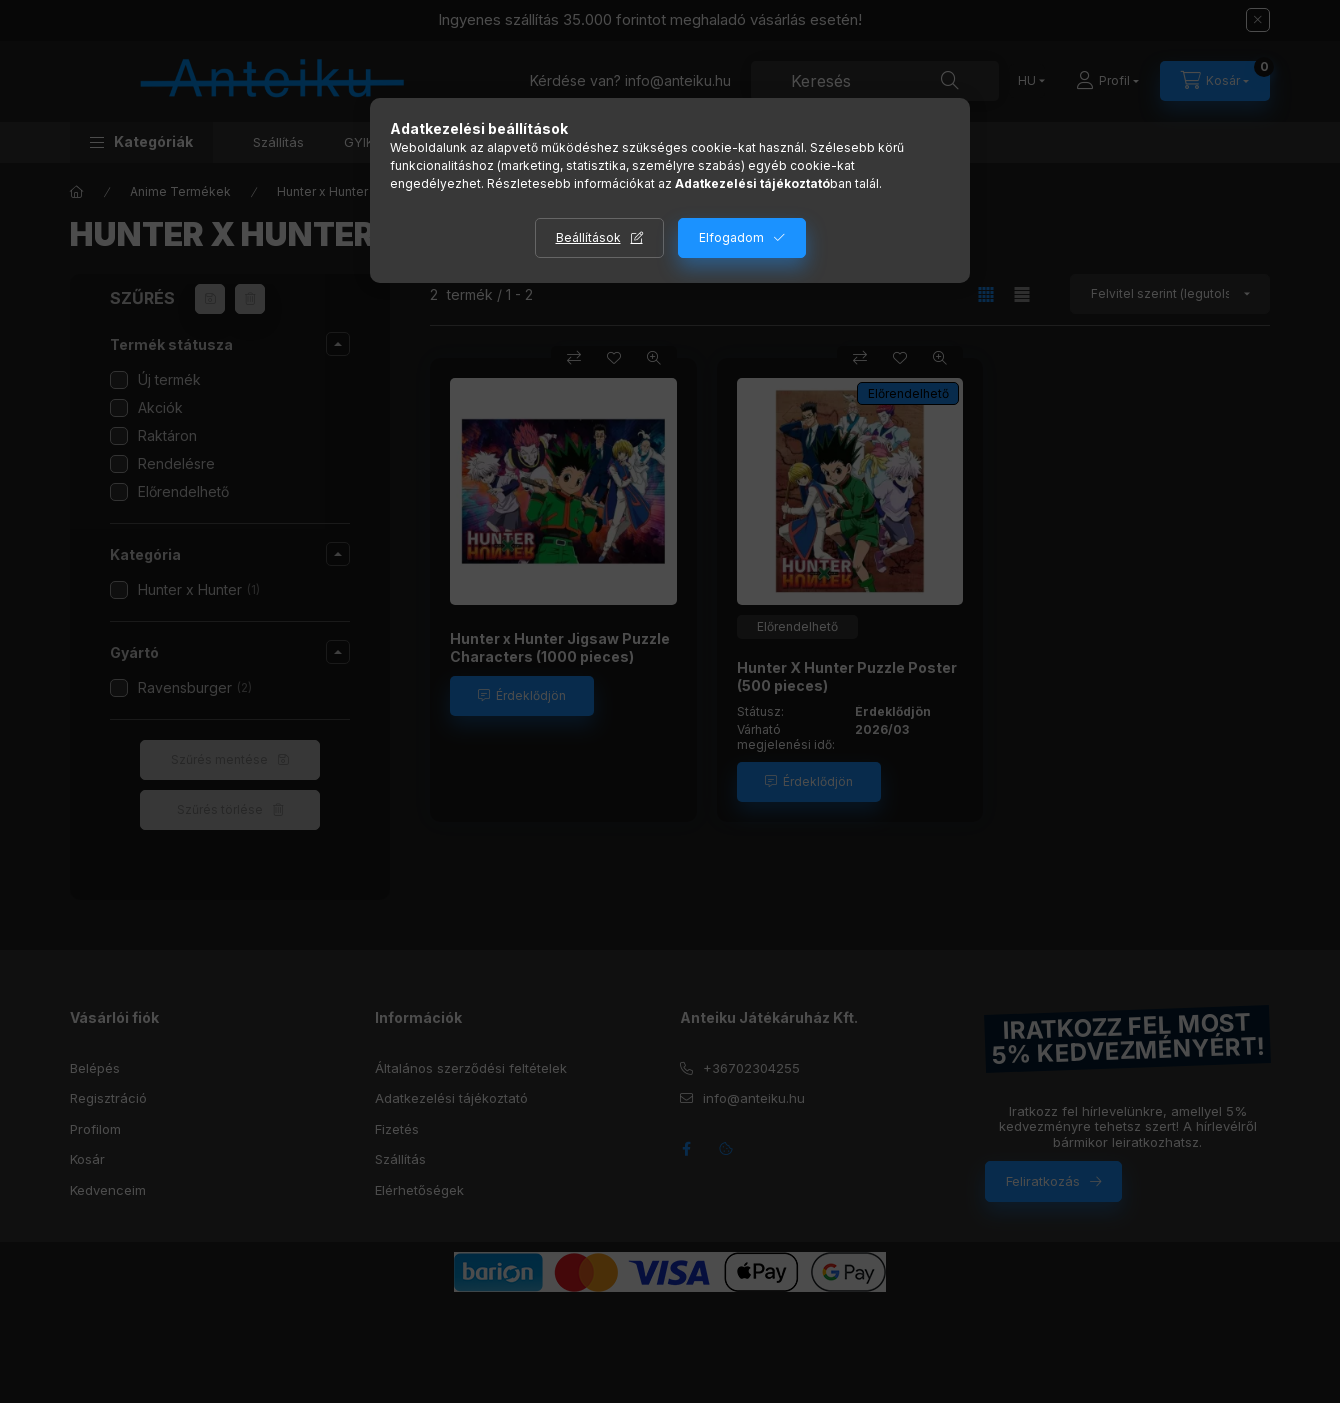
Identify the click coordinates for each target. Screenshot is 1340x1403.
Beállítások (588, 237)
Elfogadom (731, 237)
